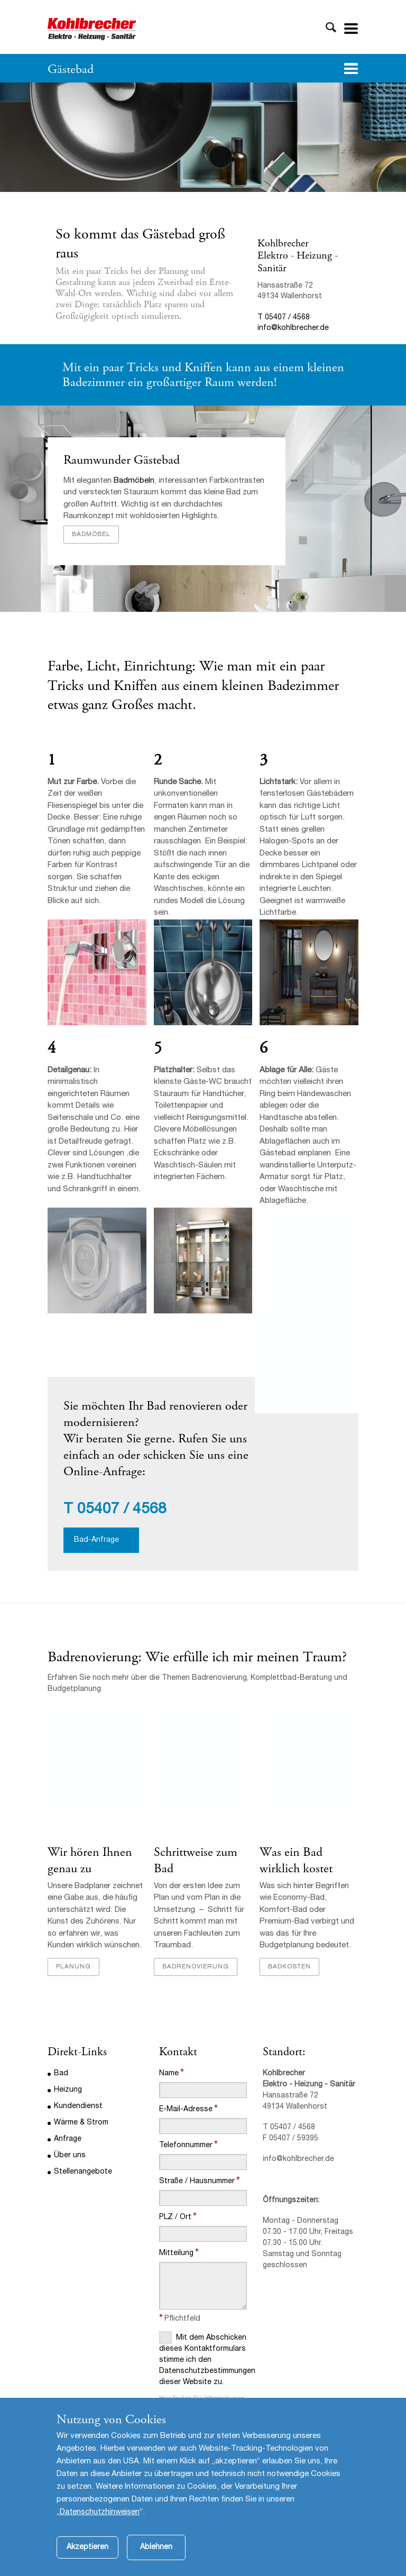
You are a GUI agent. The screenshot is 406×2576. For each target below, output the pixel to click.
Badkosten (289, 1967)
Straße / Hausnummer (197, 2181)
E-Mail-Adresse (186, 2109)
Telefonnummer (186, 2145)
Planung (73, 1967)
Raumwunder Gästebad (121, 460)
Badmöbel (91, 534)
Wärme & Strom (81, 2123)
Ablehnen (156, 2561)
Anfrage (67, 2139)
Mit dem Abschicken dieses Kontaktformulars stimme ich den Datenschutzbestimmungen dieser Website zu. (203, 2358)
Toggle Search (331, 27)
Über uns (70, 2155)
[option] (203, 136)
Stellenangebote (83, 2172)
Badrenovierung (195, 1967)
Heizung (68, 2090)
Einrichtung (158, 666)
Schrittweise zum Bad (195, 1860)
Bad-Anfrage (96, 1540)
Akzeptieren (87, 2561)
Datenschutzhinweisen (100, 2526)
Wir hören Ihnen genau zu (90, 1860)
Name (169, 2073)
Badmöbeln (134, 481)
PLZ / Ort (175, 2217)
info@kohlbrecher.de (293, 328)
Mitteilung (176, 2253)
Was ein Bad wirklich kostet (296, 1860)
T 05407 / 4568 (283, 317)
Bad (61, 2073)
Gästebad (71, 69)
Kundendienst (78, 2106)
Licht (101, 666)
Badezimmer (303, 685)
